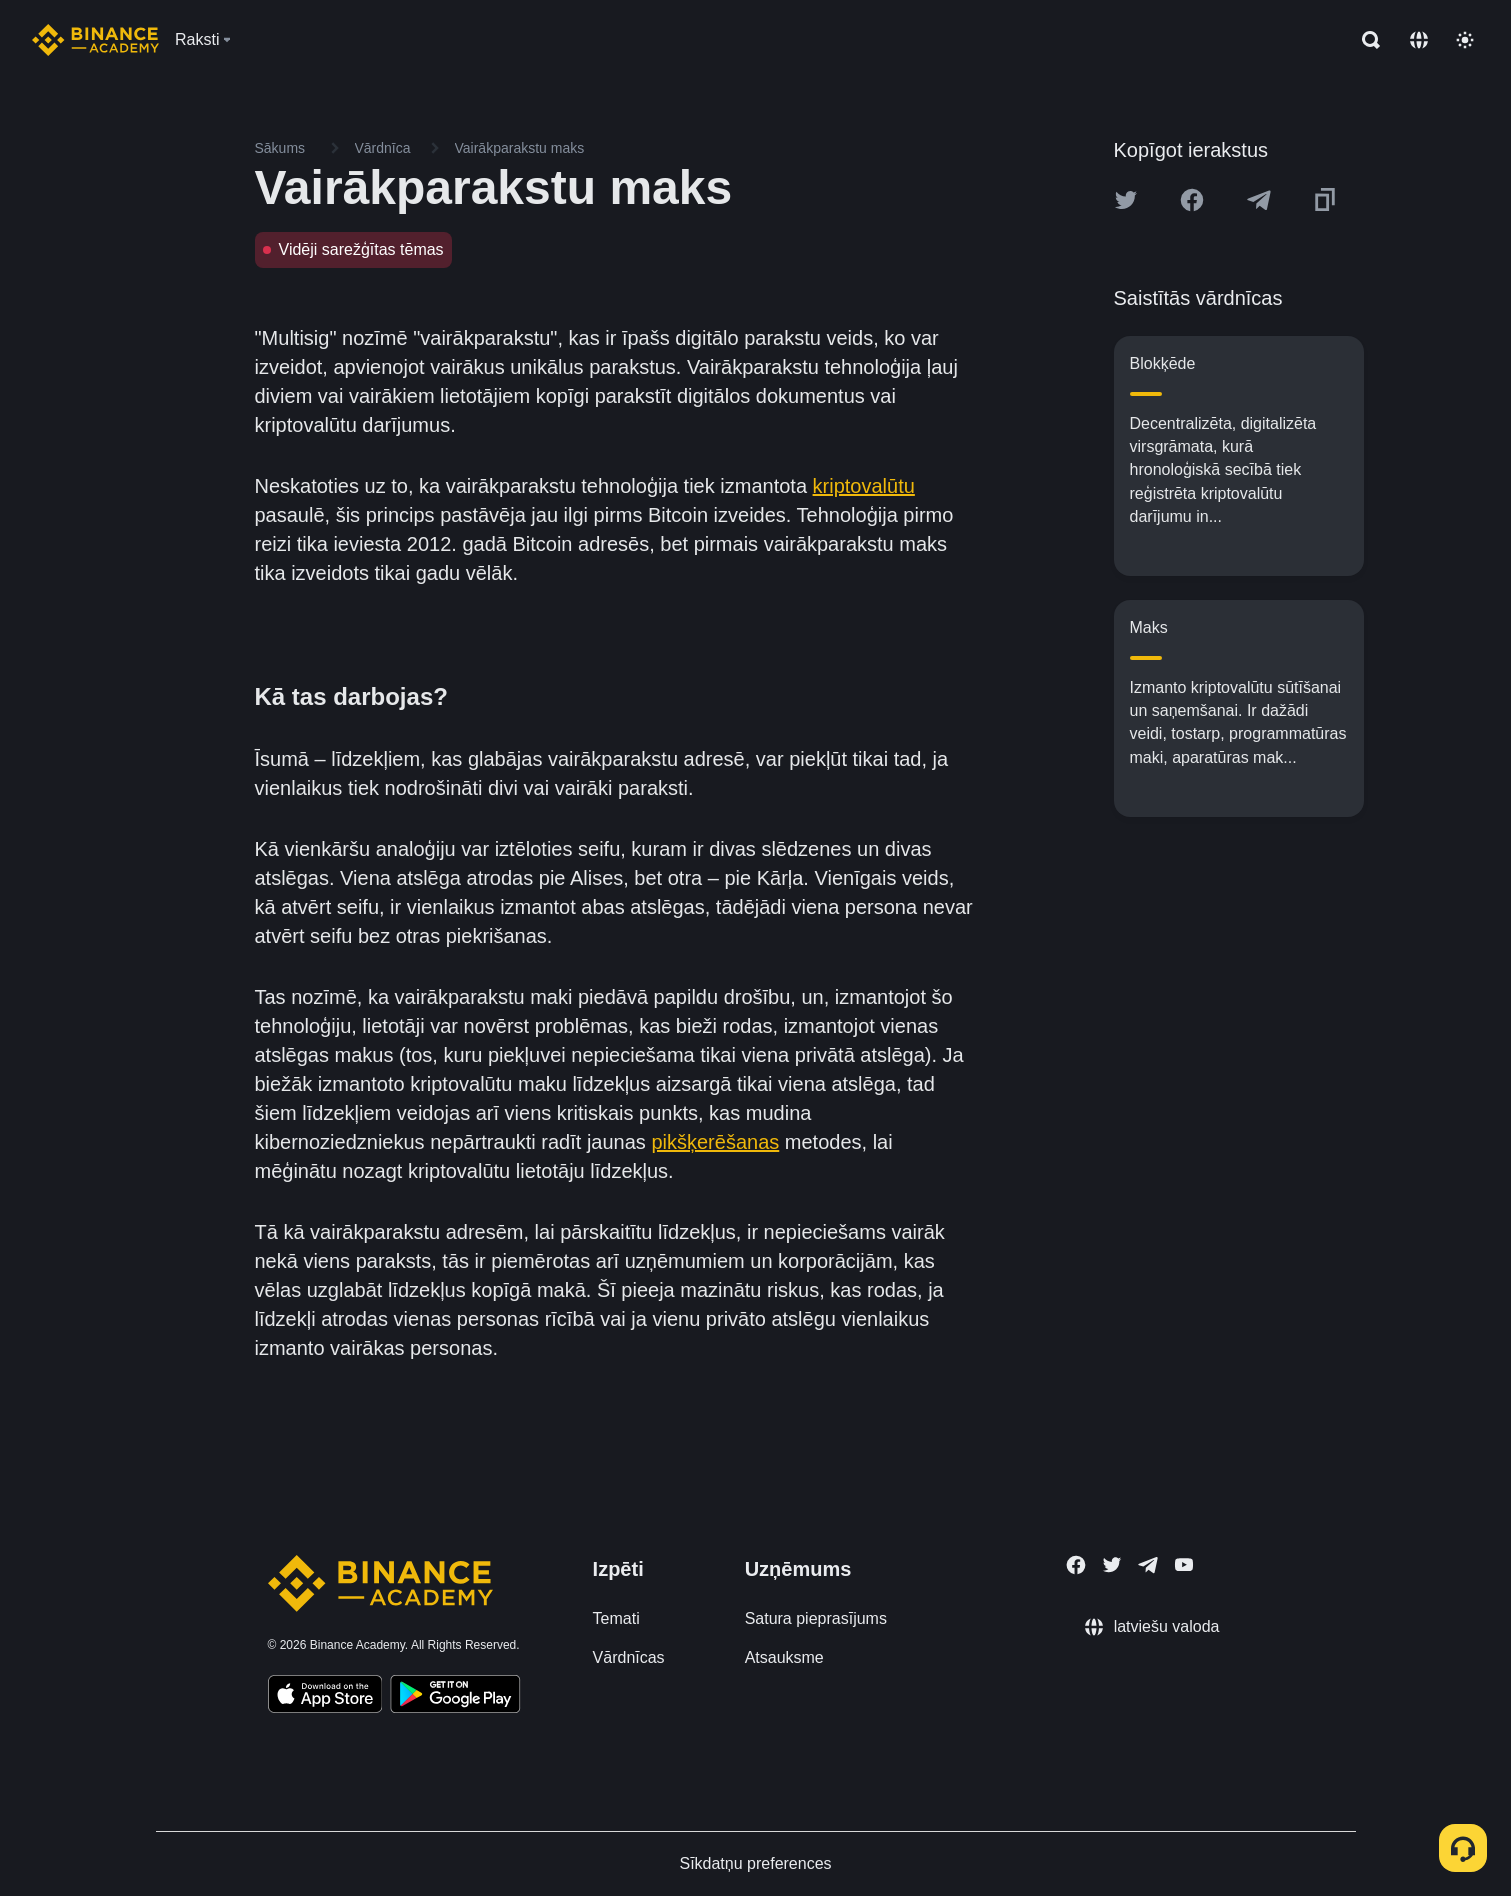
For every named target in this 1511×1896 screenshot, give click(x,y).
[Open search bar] (1365, 40)
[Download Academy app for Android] (455, 1697)
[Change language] (1419, 40)
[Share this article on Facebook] (1192, 200)
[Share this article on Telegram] (1259, 200)
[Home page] (95, 40)
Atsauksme (784, 1657)
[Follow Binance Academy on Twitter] (1112, 1565)
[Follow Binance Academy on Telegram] (1148, 1565)
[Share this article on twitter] (1126, 200)
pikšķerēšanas (715, 1142)
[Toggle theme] (1465, 40)
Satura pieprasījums (816, 1618)
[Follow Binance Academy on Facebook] (1076, 1565)
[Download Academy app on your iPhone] (325, 1697)
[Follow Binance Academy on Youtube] (1184, 1564)
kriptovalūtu (864, 486)
